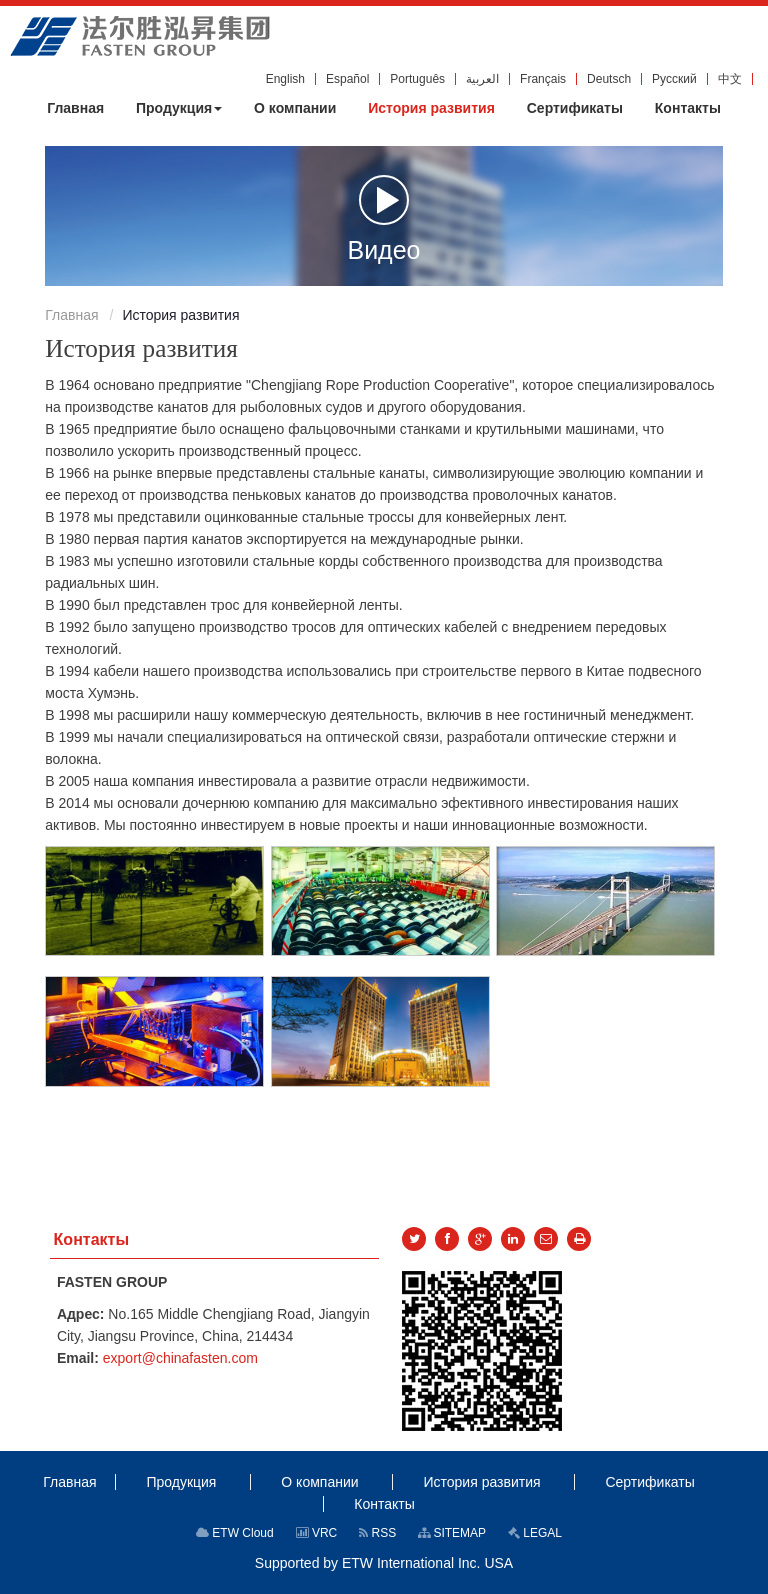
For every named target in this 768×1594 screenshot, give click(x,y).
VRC (317, 1533)
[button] (179, 108)
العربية (482, 79)
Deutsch (609, 79)
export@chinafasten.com (180, 1358)
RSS (377, 1533)
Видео (383, 218)
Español (347, 79)
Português (417, 79)
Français (543, 79)
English (285, 79)
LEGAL (535, 1533)
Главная (71, 315)
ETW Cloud (235, 1533)
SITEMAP (452, 1533)
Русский (674, 79)
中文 (730, 79)
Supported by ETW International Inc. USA (384, 1563)
